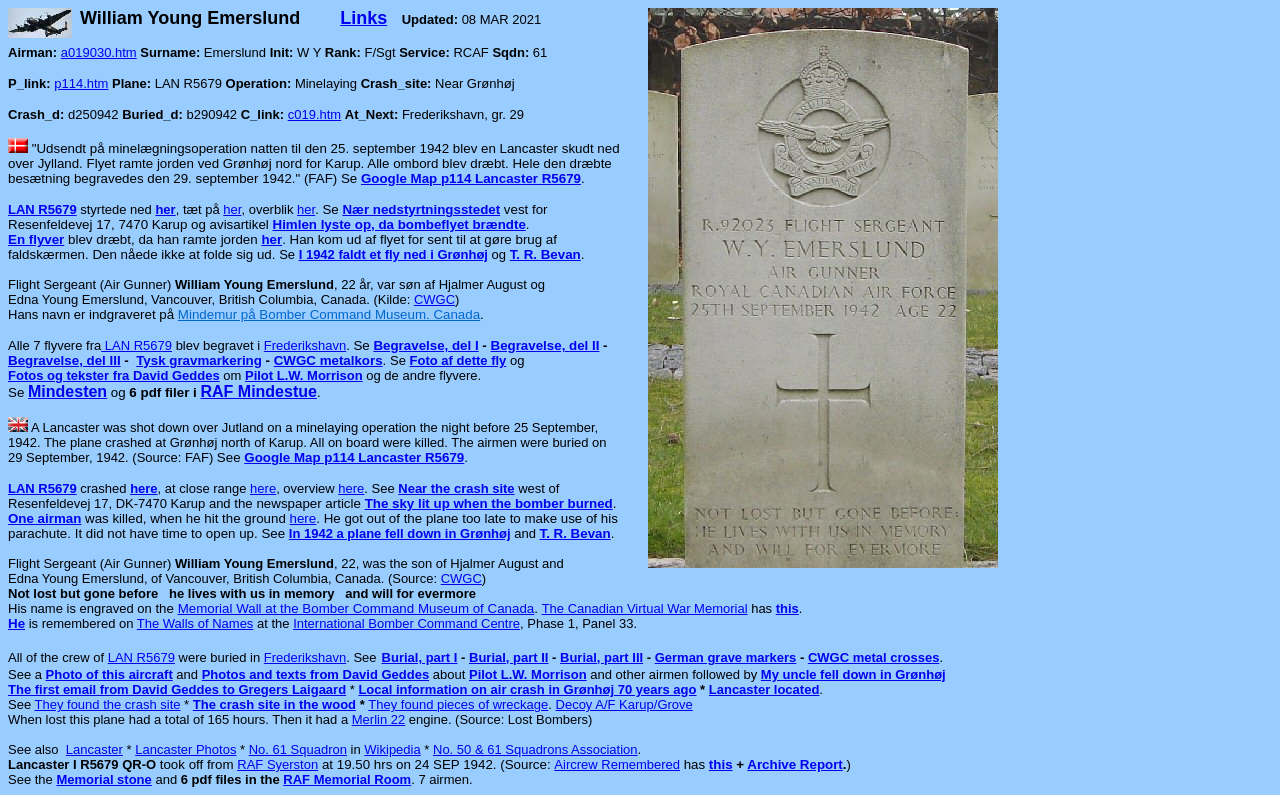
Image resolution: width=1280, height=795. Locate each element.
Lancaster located (764, 689)
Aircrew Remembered (617, 764)
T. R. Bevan (545, 254)
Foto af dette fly (458, 360)
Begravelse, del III (64, 360)
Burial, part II (508, 657)
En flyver (36, 239)
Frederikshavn (305, 345)
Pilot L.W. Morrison (304, 375)
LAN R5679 (42, 209)
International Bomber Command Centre (406, 623)
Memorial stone (103, 779)
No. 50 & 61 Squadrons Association (535, 749)
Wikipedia (392, 749)
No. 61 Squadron (298, 749)
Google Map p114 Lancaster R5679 (471, 178)
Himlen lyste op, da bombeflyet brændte (399, 224)
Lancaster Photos (185, 749)
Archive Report (795, 764)
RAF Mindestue (258, 391)
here (143, 488)
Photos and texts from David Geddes (316, 674)
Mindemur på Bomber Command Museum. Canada (329, 314)
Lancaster (94, 749)
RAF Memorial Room (347, 779)
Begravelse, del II (545, 345)
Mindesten (67, 391)
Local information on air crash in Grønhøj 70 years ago (527, 689)
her (165, 209)
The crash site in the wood (274, 704)
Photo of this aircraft (109, 674)
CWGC (434, 299)
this (721, 764)
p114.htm (81, 83)
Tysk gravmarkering (199, 360)
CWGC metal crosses (874, 657)
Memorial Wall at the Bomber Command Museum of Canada (356, 608)
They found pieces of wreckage (458, 704)
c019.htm (314, 114)
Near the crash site (456, 488)
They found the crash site (108, 704)
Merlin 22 (378, 719)
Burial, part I (420, 657)
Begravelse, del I (425, 345)
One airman (44, 518)
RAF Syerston (277, 764)
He (16, 623)
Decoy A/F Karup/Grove (624, 704)
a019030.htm (99, 52)
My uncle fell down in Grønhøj (853, 674)
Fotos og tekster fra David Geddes (114, 375)
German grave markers (726, 657)
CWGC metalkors (328, 360)
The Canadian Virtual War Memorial (645, 608)
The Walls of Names (195, 623)
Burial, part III (601, 657)
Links (363, 18)
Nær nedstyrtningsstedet (421, 209)
